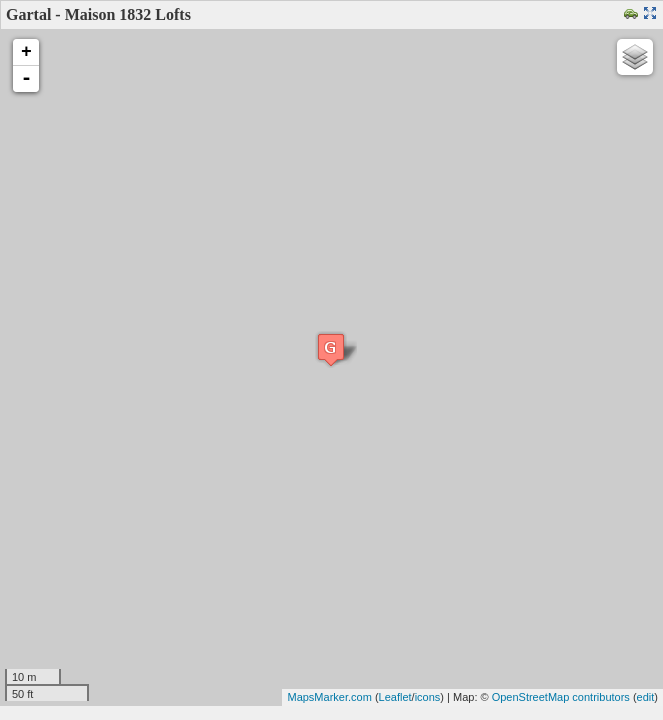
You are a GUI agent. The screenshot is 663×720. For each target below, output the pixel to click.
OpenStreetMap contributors (561, 697)
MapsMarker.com (329, 697)
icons (428, 697)
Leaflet (395, 697)
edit (646, 697)
